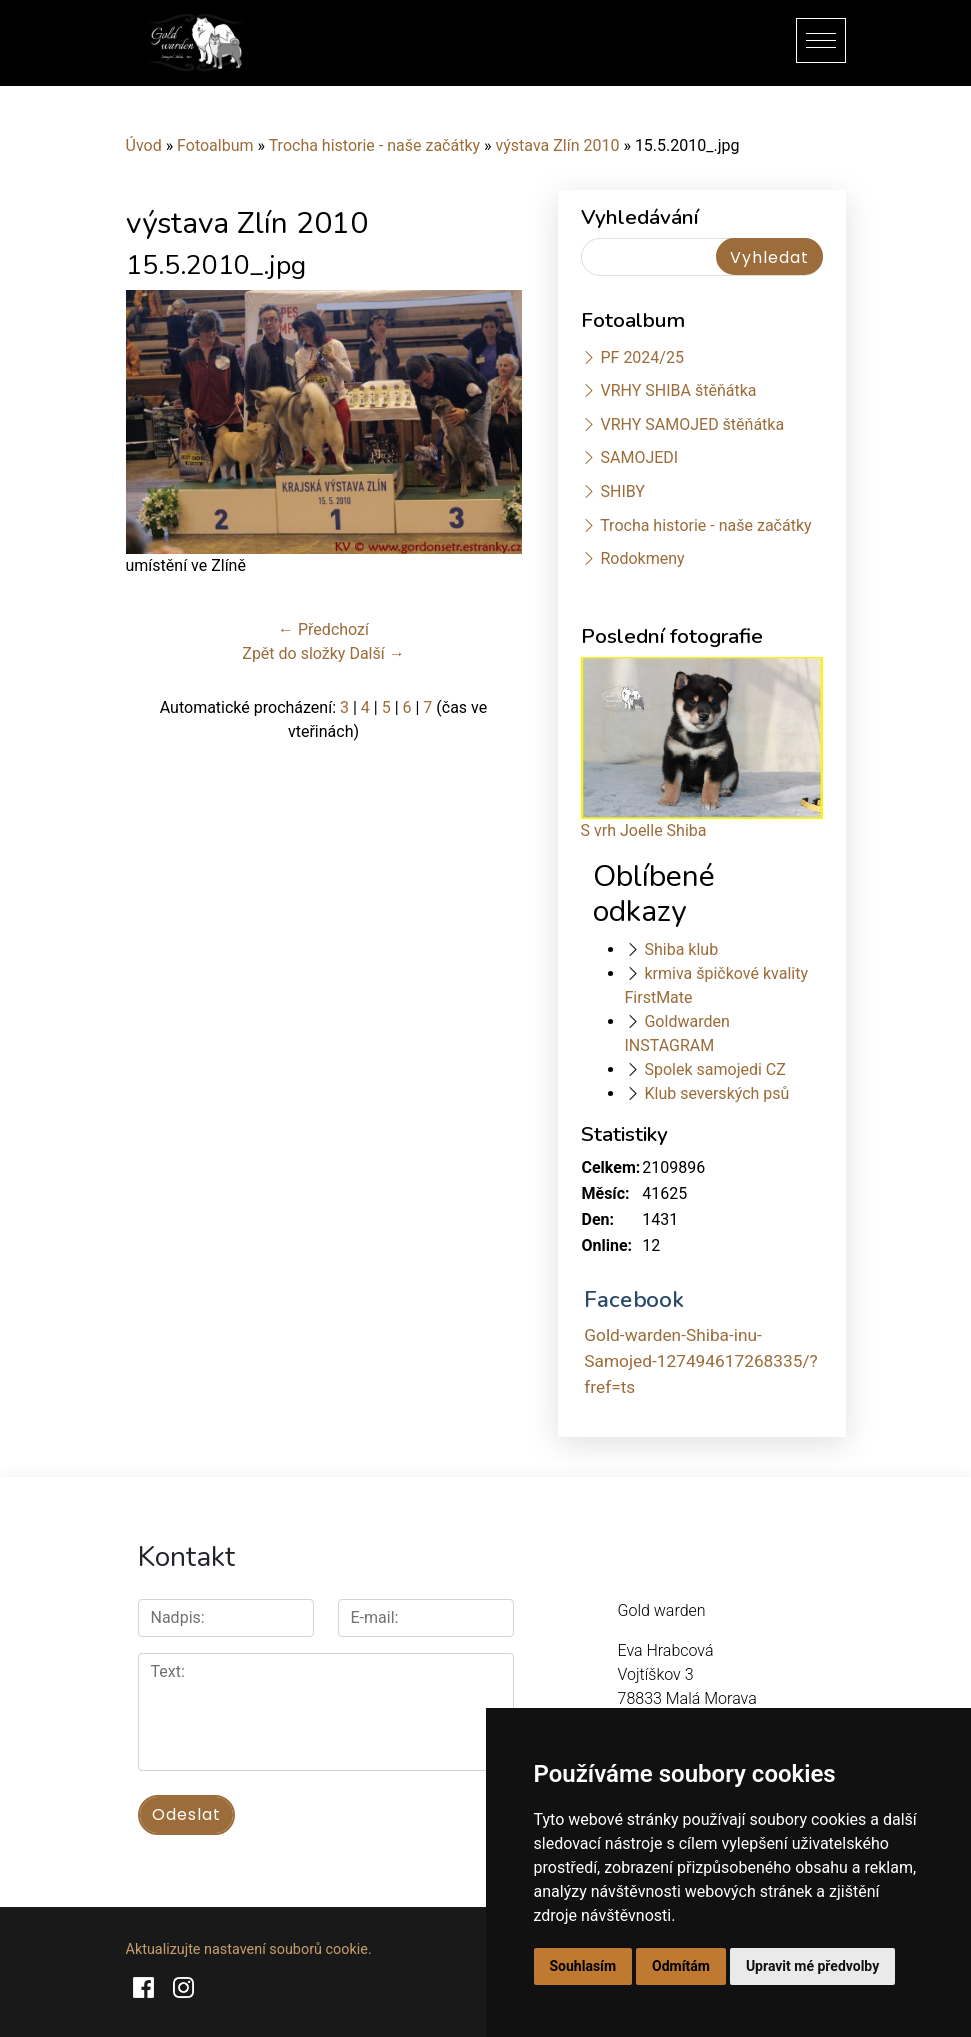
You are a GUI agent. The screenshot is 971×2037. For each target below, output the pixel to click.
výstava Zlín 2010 (558, 145)
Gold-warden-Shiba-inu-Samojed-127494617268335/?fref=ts (700, 1361)
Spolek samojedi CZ (714, 1069)
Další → (376, 653)
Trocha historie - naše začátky (374, 145)
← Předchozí (323, 629)
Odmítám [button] (681, 1966)
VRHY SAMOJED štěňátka (692, 424)
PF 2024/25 (641, 357)
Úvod (144, 145)
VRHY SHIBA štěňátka (678, 390)
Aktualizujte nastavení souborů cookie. (249, 1949)
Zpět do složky (293, 653)
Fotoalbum (215, 145)
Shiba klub (681, 949)
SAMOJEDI (639, 457)
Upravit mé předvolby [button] (812, 1966)
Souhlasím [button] (583, 1966)
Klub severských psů (716, 1093)
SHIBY (622, 491)
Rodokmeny (642, 558)
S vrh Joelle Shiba (644, 830)
